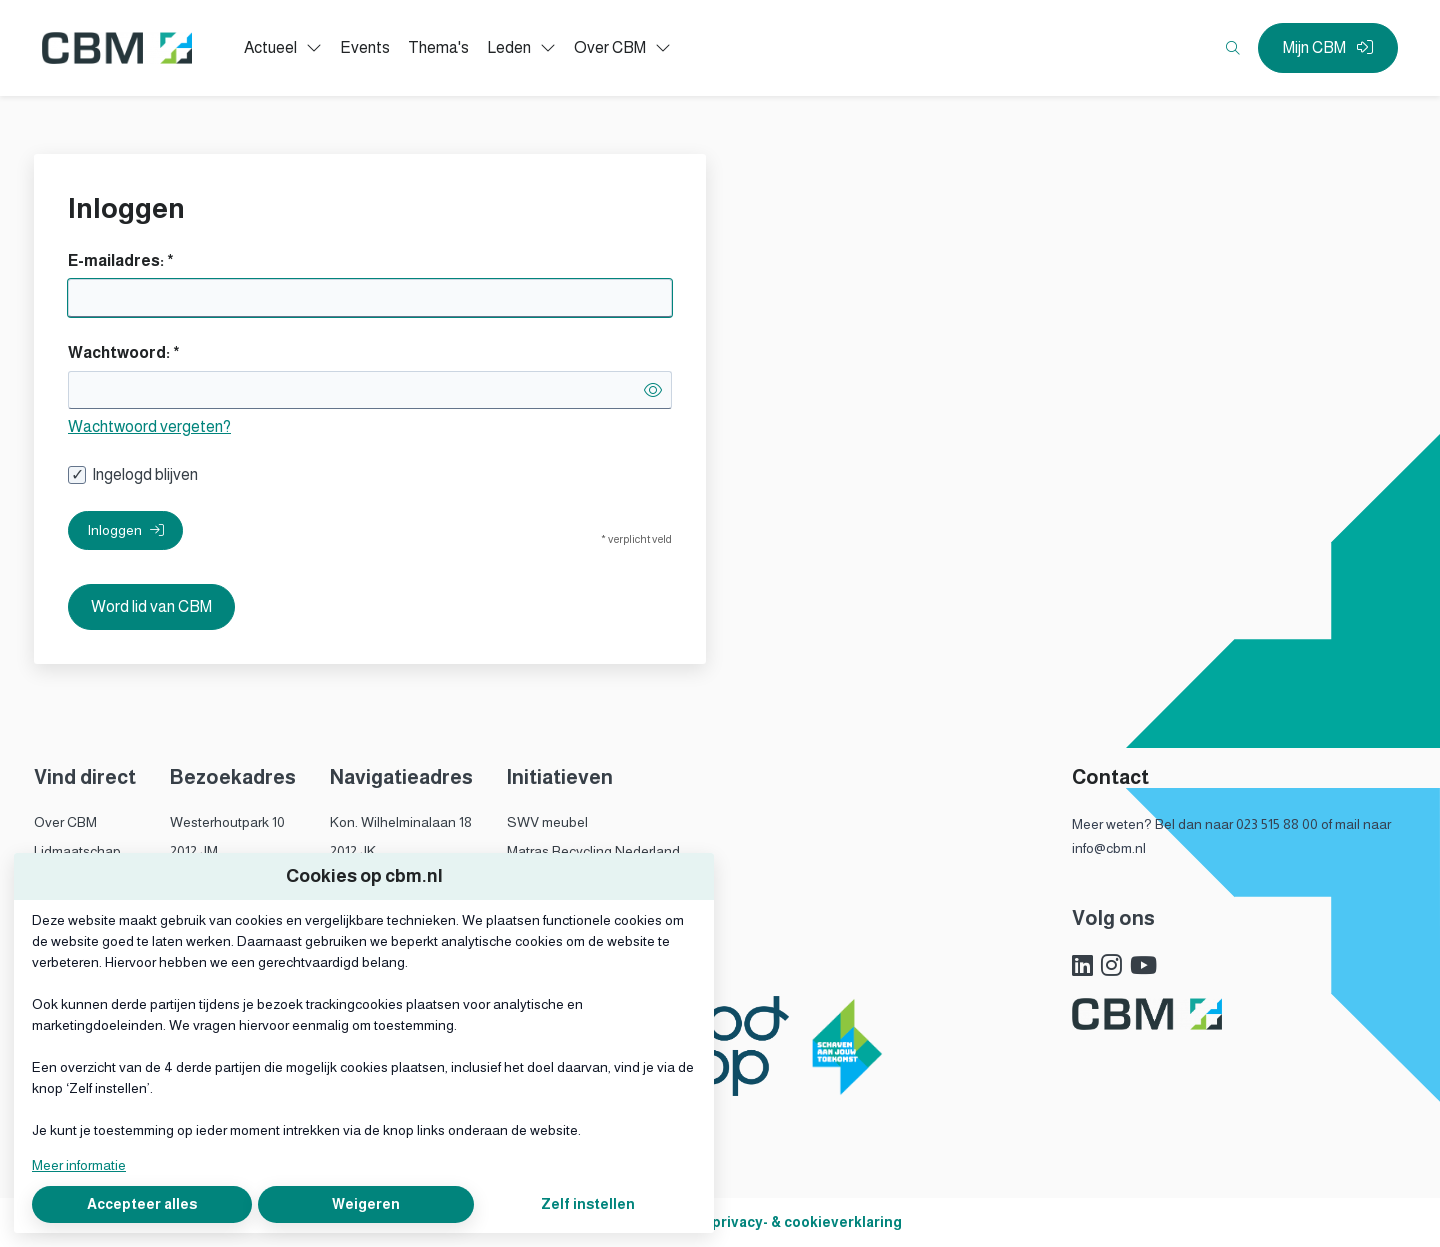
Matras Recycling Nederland (593, 851)
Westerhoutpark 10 (227, 822)
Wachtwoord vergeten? (149, 426)
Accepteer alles (142, 1204)
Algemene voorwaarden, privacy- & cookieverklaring (720, 1222)
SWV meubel (547, 822)
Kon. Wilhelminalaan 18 (401, 822)
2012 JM (194, 851)
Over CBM (65, 822)
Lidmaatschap (77, 851)
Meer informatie (79, 1165)
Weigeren (366, 1204)
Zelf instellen (588, 1204)
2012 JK (353, 851)
